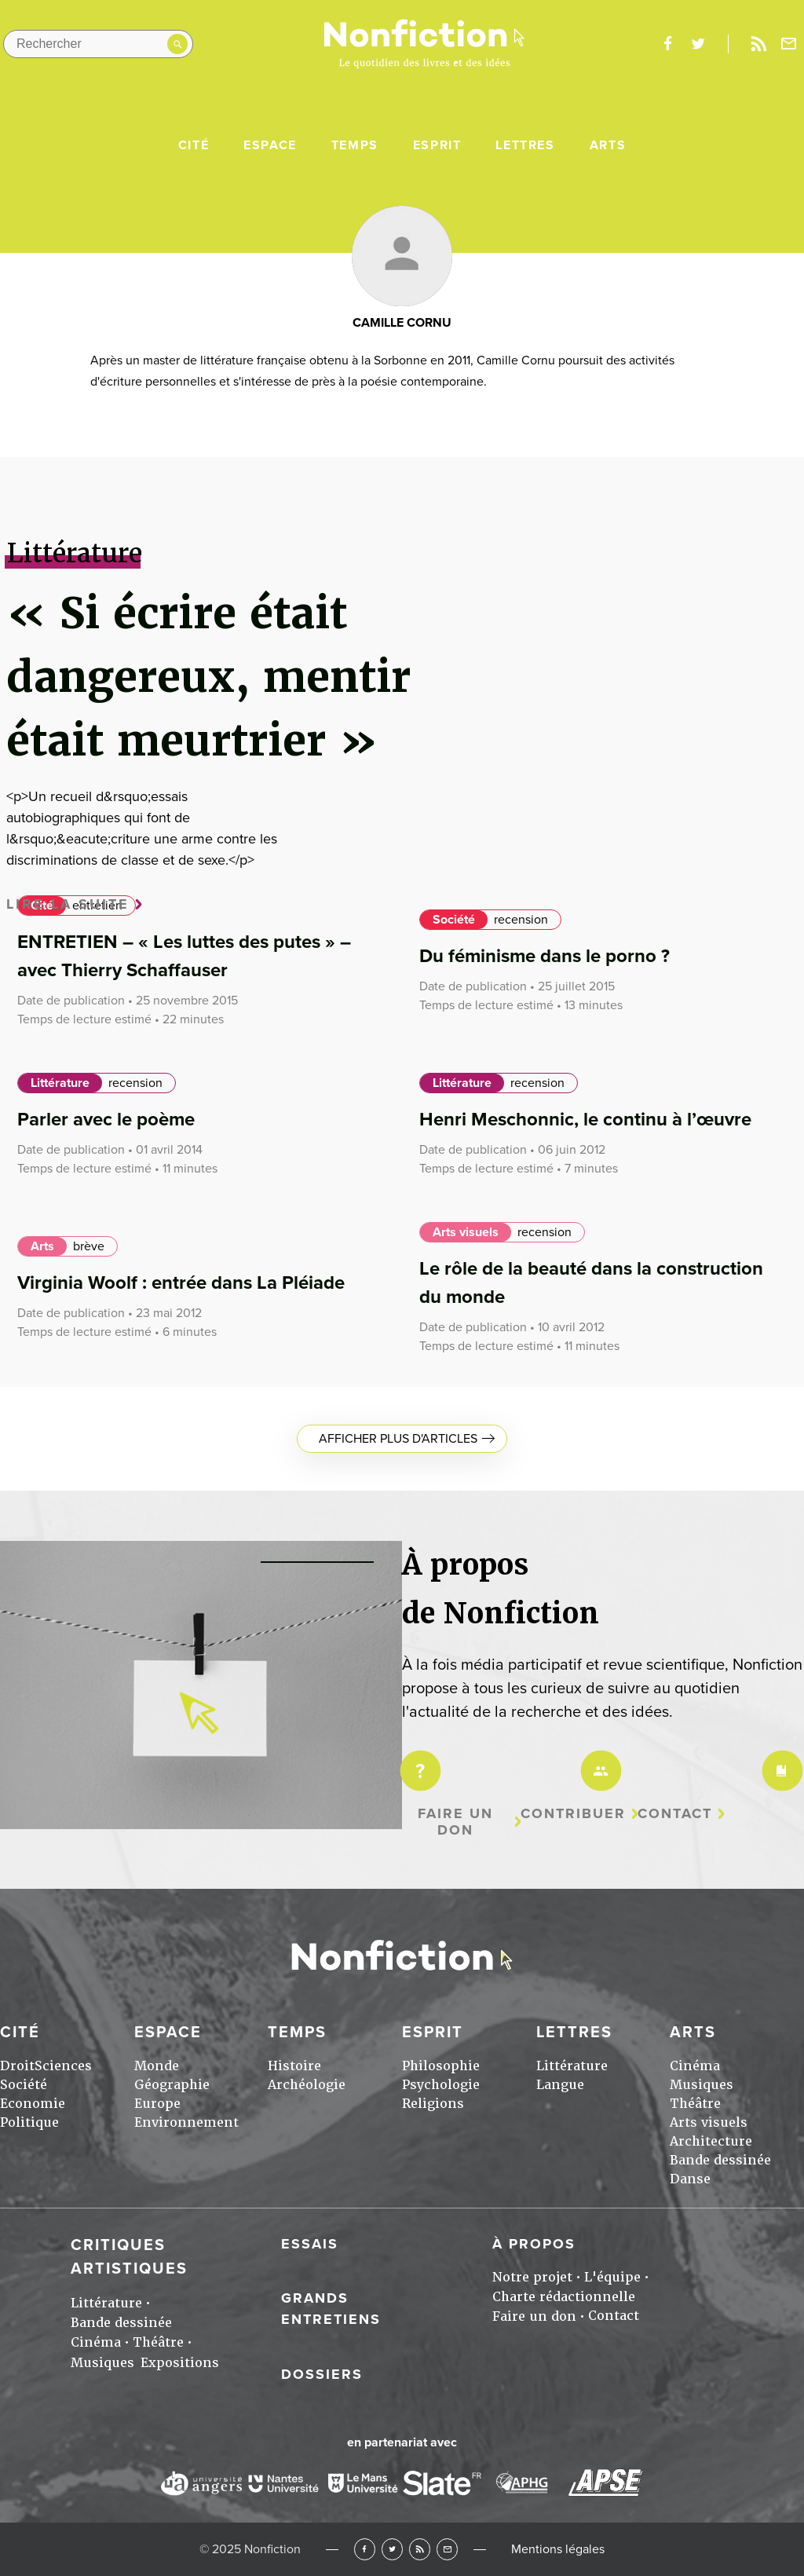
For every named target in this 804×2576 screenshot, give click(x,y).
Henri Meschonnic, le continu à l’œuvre (585, 1119)
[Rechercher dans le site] (98, 44)
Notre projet (532, 2277)
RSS (419, 2549)
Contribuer (573, 1814)
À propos (534, 2243)
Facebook (364, 2549)
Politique (29, 2122)
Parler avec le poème (106, 1119)
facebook (667, 44)
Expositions (180, 2363)
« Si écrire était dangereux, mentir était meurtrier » (208, 676)
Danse (690, 2179)
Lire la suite (68, 904)
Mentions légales (558, 2549)
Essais (309, 2243)
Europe (157, 2103)
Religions (433, 2103)
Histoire (294, 2066)
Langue (560, 2085)
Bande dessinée (720, 2160)
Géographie (172, 2085)
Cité (193, 145)
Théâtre (695, 2103)
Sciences (63, 2066)
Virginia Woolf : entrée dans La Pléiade (181, 1283)
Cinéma (695, 2066)
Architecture (711, 2141)
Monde (156, 2066)
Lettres (524, 145)
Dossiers (322, 2374)
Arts (608, 145)
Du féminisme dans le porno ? (544, 956)
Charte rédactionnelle (563, 2297)
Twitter (392, 2549)
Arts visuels (466, 1232)
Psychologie (441, 2085)
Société (454, 920)
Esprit (437, 145)
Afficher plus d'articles (398, 1439)
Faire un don (455, 1822)
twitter (698, 44)
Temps (354, 145)
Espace (270, 145)
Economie (32, 2103)
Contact (675, 1814)
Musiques (701, 2085)
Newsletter (789, 44)
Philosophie (441, 2066)
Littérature (60, 1083)
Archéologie (306, 2085)
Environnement (186, 2122)
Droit (17, 2066)
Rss (758, 44)
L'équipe (612, 2277)
